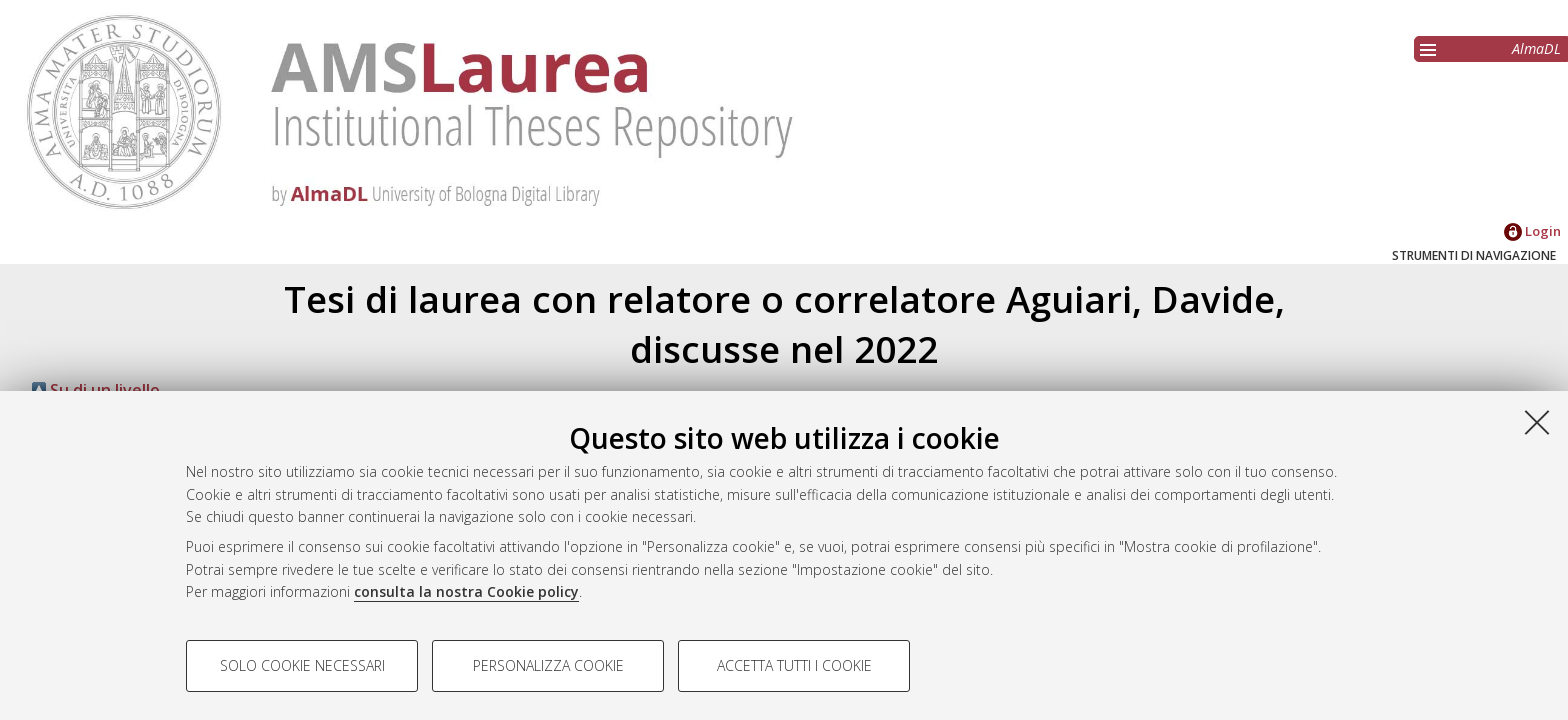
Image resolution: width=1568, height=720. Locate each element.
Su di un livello (96, 390)
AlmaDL (1536, 48)
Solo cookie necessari (302, 665)
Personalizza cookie (548, 665)
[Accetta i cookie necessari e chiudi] (1537, 422)
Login (1532, 231)
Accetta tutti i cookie (794, 665)
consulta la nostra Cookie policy (466, 591)
